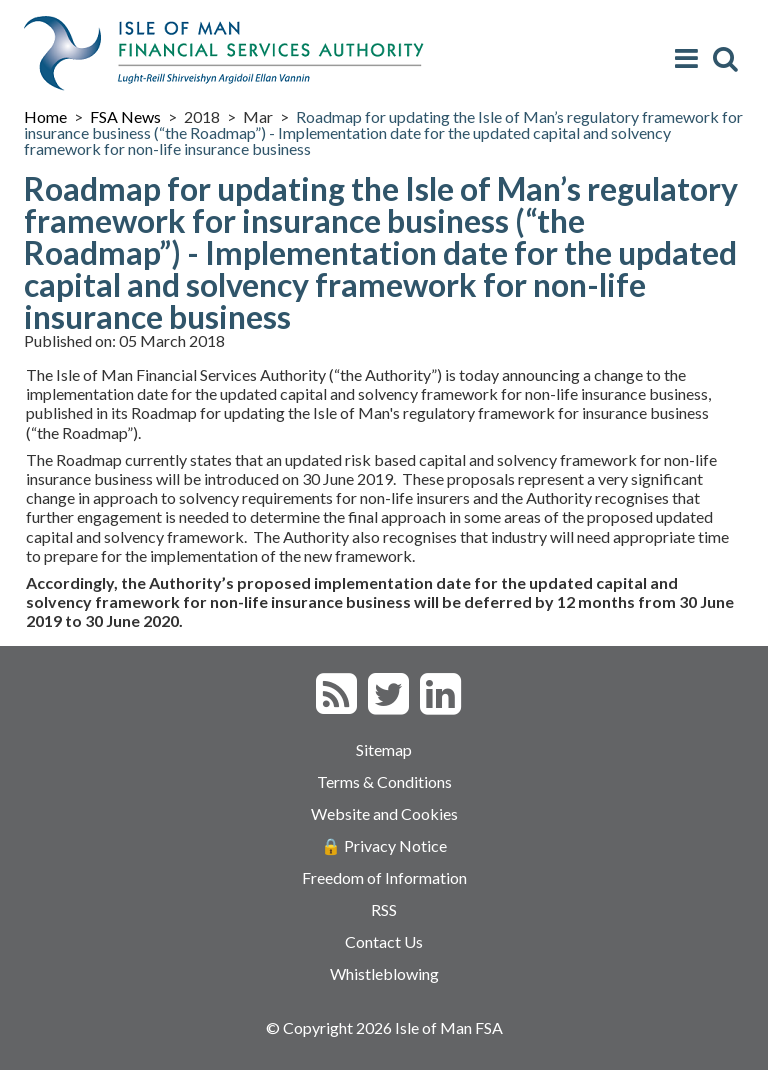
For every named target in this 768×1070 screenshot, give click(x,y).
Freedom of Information (384, 877)
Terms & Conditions (384, 781)
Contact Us (384, 941)
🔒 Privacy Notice (384, 845)
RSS (384, 909)
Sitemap (384, 749)
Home (45, 116)
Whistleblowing (384, 973)
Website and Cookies (384, 813)
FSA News (125, 116)
